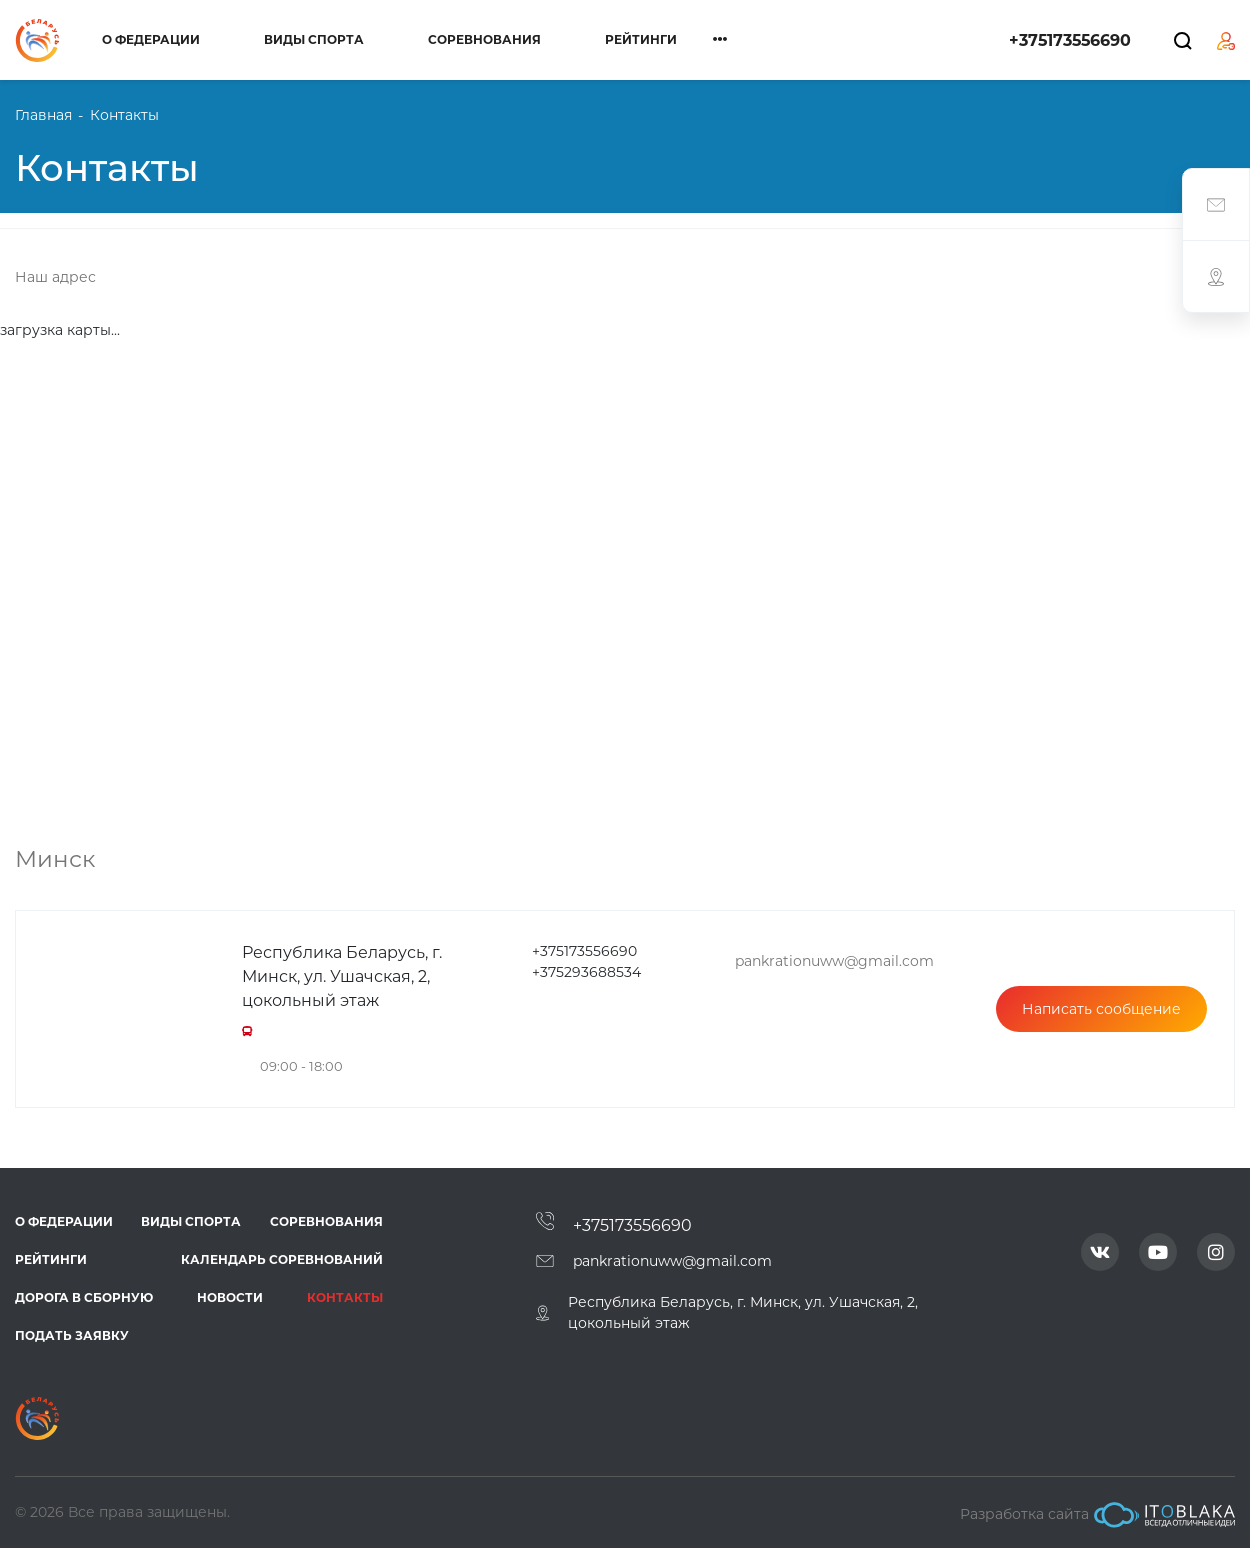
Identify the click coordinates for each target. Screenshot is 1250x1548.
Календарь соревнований (282, 1259)
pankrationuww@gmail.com (672, 1261)
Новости (230, 1297)
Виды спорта (314, 39)
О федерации (151, 39)
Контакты (345, 1297)
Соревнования (484, 39)
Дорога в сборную (84, 1297)
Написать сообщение (1101, 1009)
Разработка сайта (1097, 1515)
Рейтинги (641, 39)
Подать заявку (72, 1335)
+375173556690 (1070, 40)
